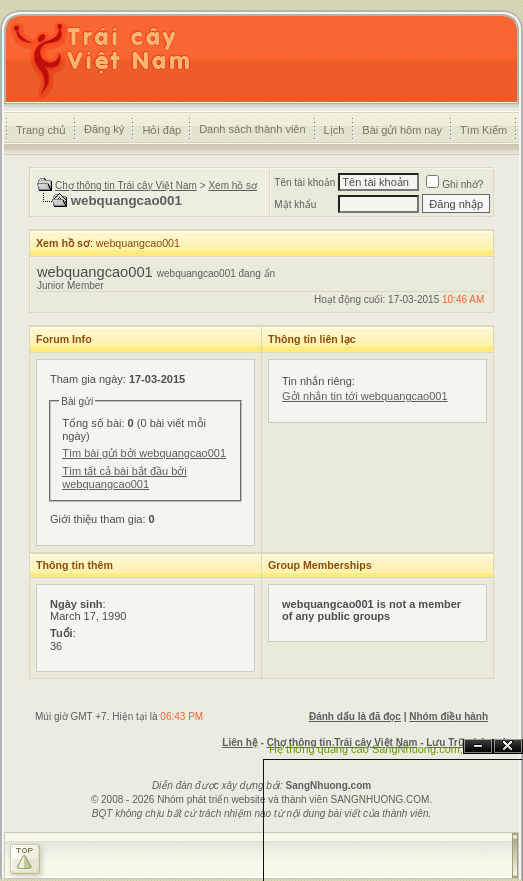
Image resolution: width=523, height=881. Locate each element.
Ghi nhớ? (454, 184)
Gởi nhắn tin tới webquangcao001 (365, 396)
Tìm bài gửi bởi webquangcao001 (144, 453)
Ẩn (478, 746)
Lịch (334, 130)
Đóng (508, 746)
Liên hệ (239, 742)
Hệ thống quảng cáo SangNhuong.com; (366, 749)
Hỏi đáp (161, 130)
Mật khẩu (295, 204)
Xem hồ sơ (232, 185)
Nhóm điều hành (448, 716)
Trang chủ (41, 130)
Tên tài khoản (304, 182)
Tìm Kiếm (483, 130)
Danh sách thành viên (252, 129)
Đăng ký (104, 129)
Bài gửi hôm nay (402, 130)
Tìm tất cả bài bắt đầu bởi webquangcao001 (124, 477)
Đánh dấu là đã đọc (355, 716)
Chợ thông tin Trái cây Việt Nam (126, 185)
